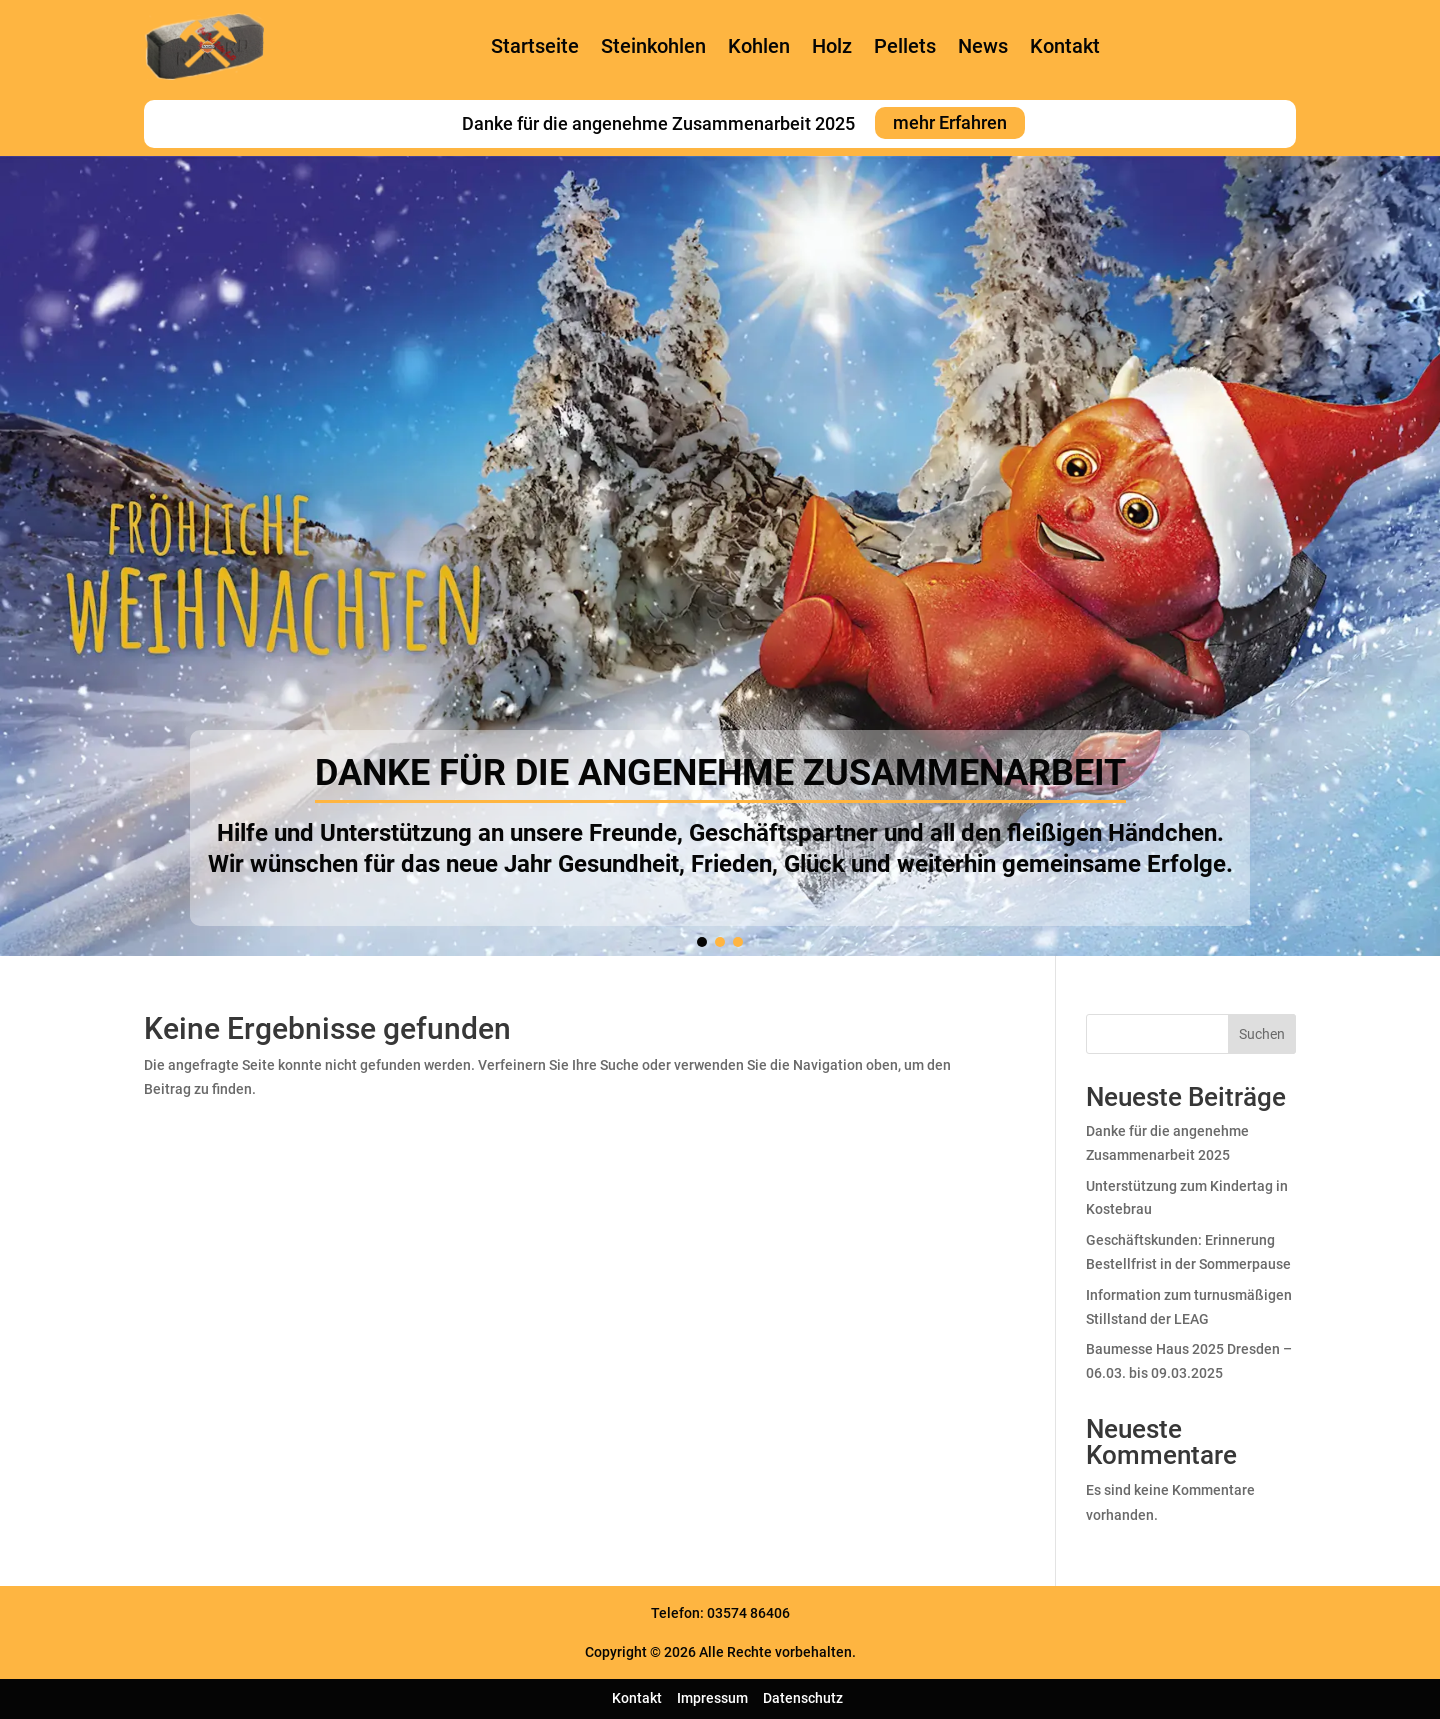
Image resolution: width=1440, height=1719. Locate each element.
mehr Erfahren (950, 123)
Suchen (1262, 1034)
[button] (702, 942)
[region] (720, 556)
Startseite (535, 46)
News (983, 46)
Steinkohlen (653, 46)
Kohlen (759, 46)
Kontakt (1065, 46)
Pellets (905, 46)
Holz (832, 46)
